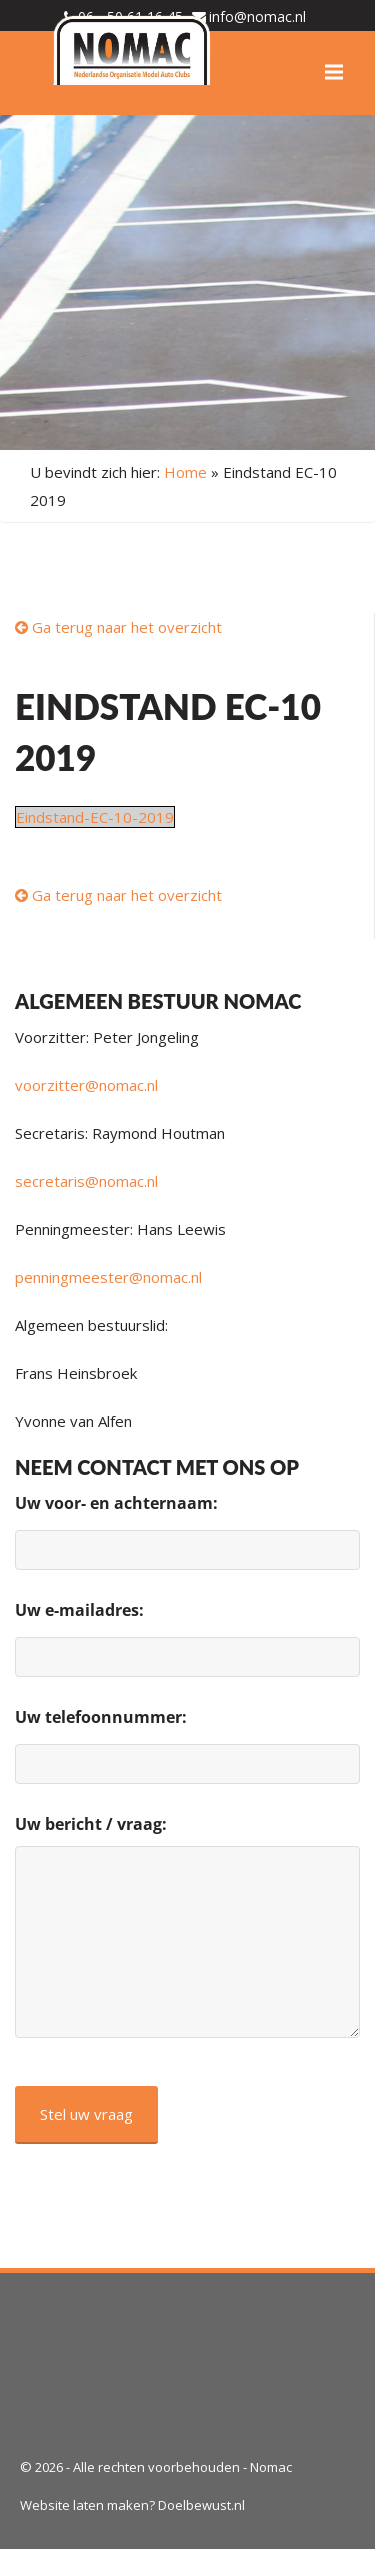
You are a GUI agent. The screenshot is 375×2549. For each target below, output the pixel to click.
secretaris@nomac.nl (86, 1181)
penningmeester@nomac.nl (108, 1277)
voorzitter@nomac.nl (86, 1085)
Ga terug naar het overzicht (118, 627)
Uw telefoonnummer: (101, 1717)
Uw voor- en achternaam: (116, 1503)
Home (185, 472)
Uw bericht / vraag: (91, 1824)
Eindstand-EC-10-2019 (95, 817)
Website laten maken (84, 2505)
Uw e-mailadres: (79, 1610)
